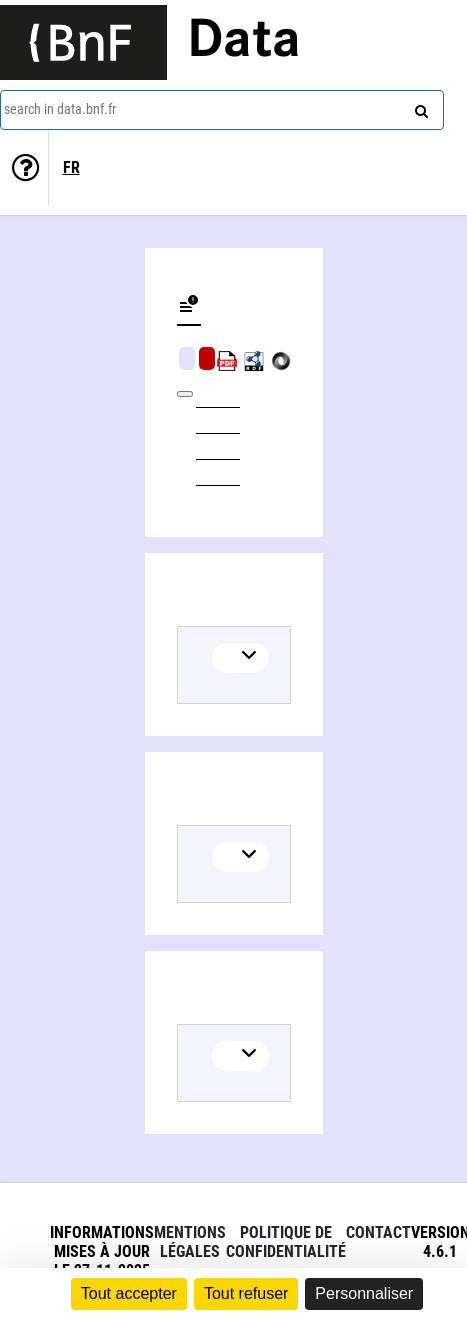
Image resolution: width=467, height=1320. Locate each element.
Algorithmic (207, 358)
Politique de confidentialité (286, 1242)
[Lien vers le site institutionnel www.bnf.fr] (83, 42)
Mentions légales (190, 1242)
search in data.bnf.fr (60, 109)
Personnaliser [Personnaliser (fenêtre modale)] (364, 1293)
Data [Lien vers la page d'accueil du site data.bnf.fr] (244, 42)
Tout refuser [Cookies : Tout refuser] (246, 1293)
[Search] (419, 107)
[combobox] (222, 110)
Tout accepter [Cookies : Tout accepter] (129, 1293)
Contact (378, 1232)
